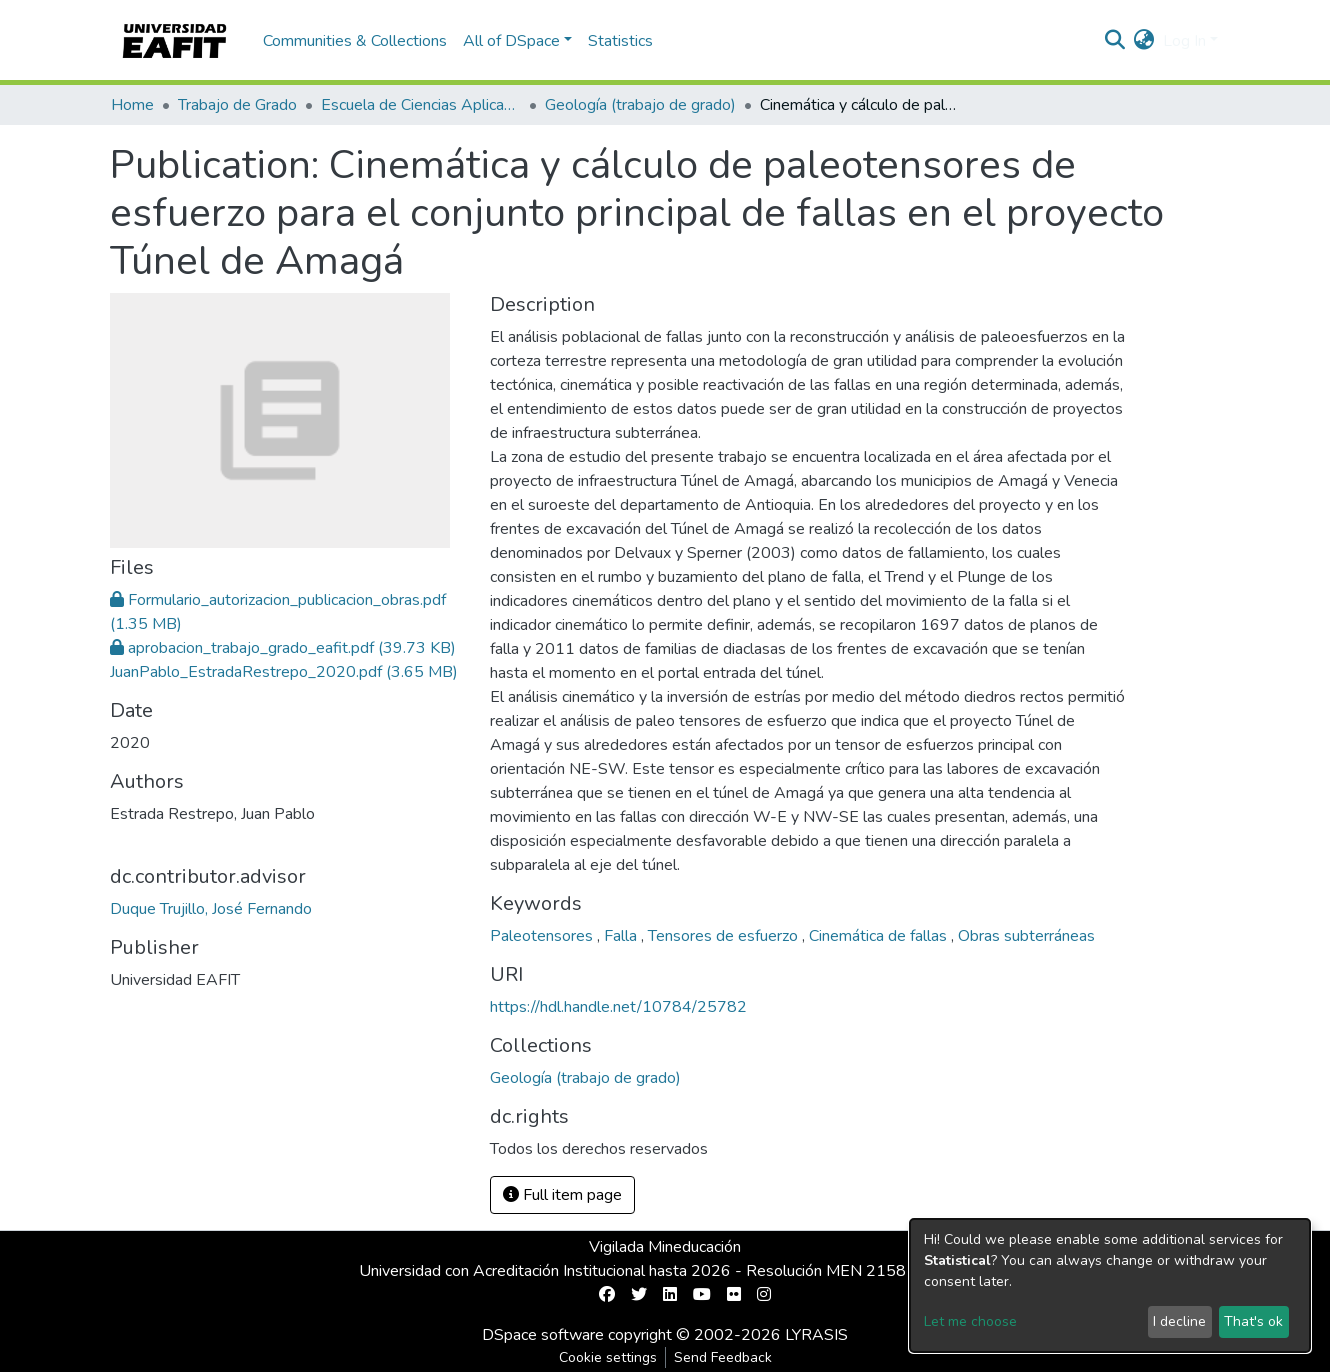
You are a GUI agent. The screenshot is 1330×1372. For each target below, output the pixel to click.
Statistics (620, 41)
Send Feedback (723, 1357)
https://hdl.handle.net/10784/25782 (618, 1007)
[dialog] (1110, 1285)
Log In (1184, 41)
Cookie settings (608, 1357)
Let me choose (970, 1321)
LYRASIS (816, 1335)
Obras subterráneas (1026, 936)
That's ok (1253, 1321)
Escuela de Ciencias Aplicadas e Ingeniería (421, 105)
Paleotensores (543, 936)
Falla (622, 936)
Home (132, 105)
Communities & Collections (355, 41)
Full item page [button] (562, 1195)
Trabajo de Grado (237, 105)
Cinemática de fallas (880, 936)
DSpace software (543, 1335)
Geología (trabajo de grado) (640, 105)
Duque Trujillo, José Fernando (211, 909)
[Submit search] (1115, 41)
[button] (1144, 41)
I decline (1179, 1321)
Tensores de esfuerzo (725, 936)
